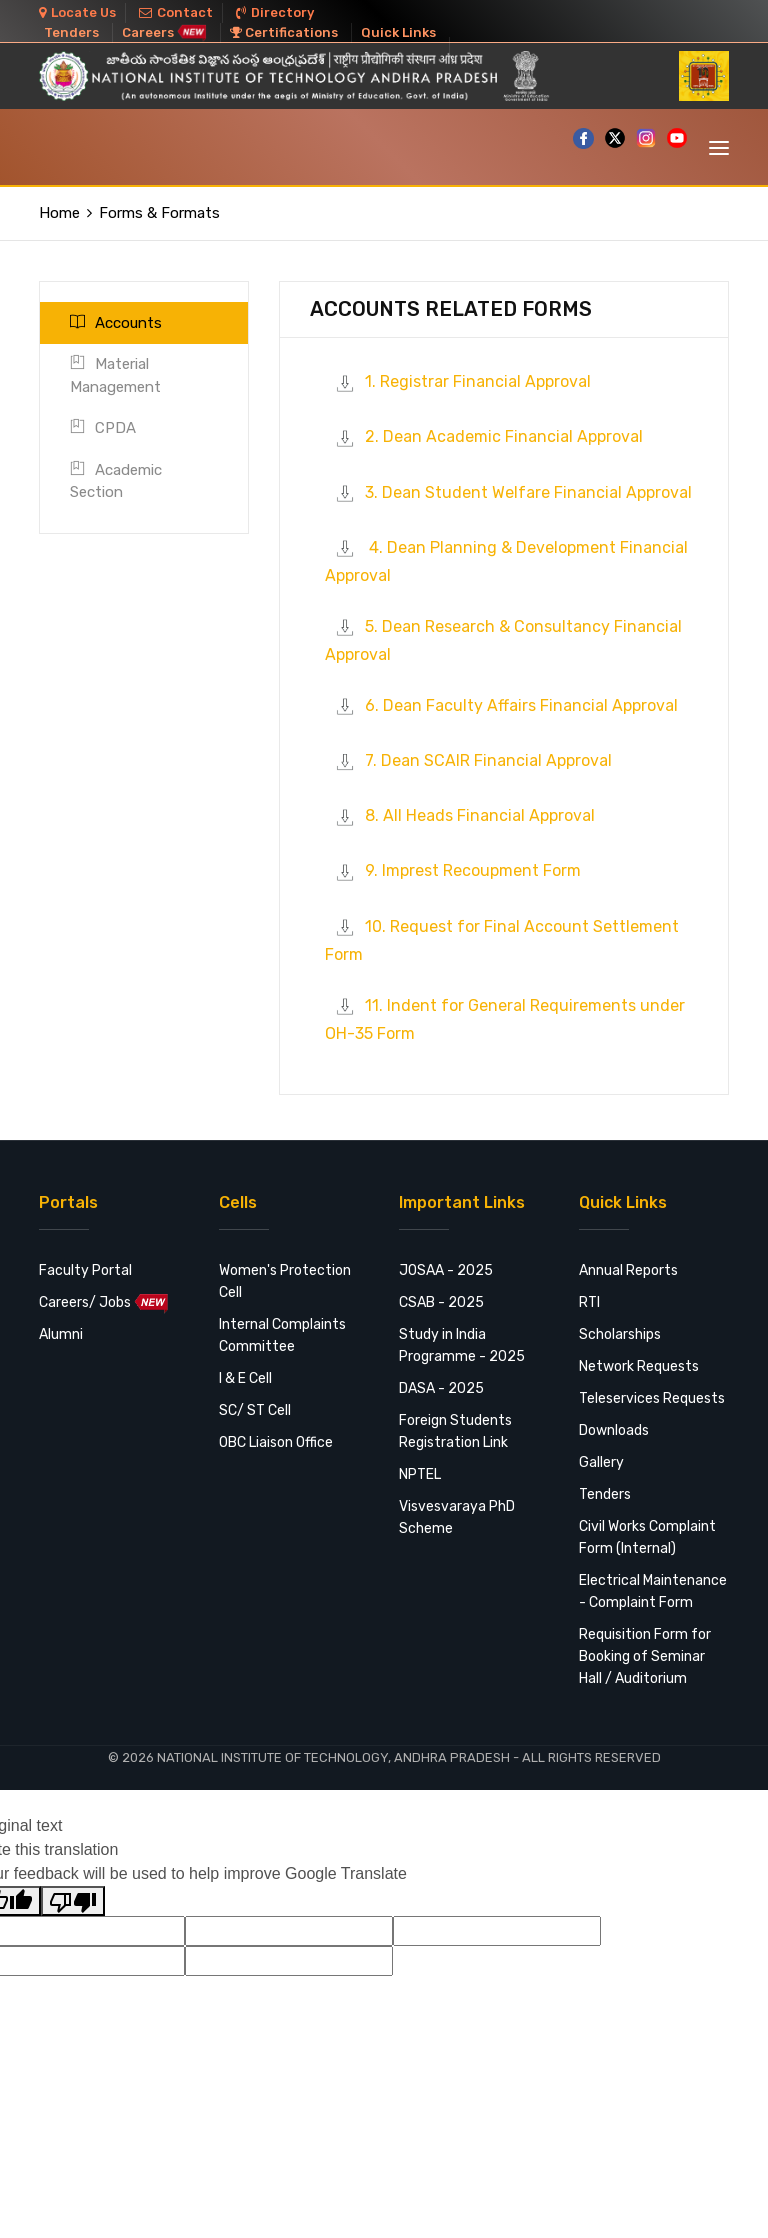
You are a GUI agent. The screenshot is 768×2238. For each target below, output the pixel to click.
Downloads (614, 1430)
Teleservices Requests (652, 1398)
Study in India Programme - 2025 (462, 1345)
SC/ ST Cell (255, 1410)
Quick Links (398, 32)
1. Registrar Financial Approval (458, 381)
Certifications (284, 32)
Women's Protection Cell (285, 1281)
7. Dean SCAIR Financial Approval (468, 760)
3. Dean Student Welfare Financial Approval (508, 492)
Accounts (116, 323)
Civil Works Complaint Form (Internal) (647, 1537)
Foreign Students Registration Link (455, 1431)
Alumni (61, 1334)
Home (59, 213)
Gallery (601, 1462)
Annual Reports (628, 1270)
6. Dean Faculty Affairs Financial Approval (501, 705)
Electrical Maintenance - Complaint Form (653, 1591)
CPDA (103, 428)
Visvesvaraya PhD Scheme (457, 1517)
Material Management (115, 375)
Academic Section (116, 481)
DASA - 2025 (441, 1388)
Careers (164, 32)
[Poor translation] (73, 1901)
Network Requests (639, 1366)
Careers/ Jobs (104, 1303)
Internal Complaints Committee (282, 1335)
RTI (589, 1302)
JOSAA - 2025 (446, 1270)
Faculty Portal (85, 1270)
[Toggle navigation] (719, 148)
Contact (176, 12)
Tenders (71, 32)
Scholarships (620, 1334)
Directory (275, 12)
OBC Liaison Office (276, 1442)
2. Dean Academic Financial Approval (484, 436)
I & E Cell (245, 1378)
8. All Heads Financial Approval (460, 815)
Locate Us (77, 12)
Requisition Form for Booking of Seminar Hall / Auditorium (645, 1656)
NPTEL (420, 1474)
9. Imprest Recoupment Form (453, 870)
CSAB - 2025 (441, 1302)
